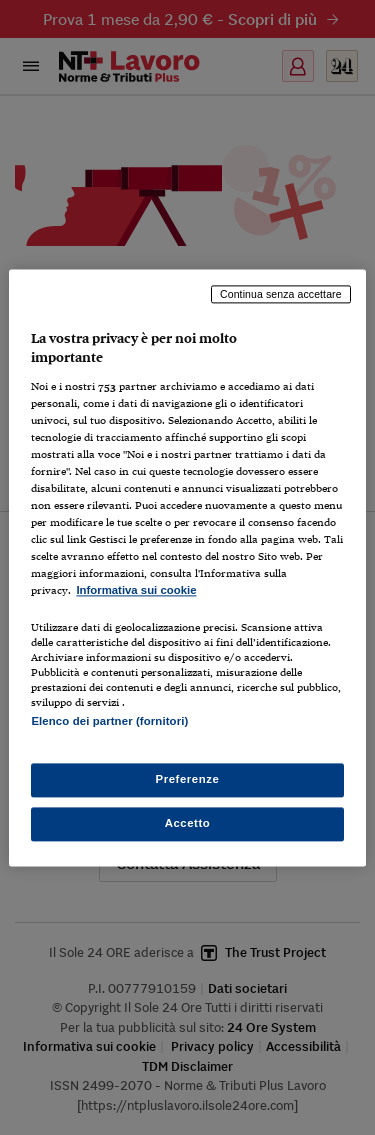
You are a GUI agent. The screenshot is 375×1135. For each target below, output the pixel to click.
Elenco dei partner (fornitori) (109, 721)
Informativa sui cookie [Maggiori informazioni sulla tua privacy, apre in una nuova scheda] (136, 591)
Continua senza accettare (281, 294)
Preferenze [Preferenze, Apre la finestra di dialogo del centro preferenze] (188, 779)
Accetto (188, 823)
